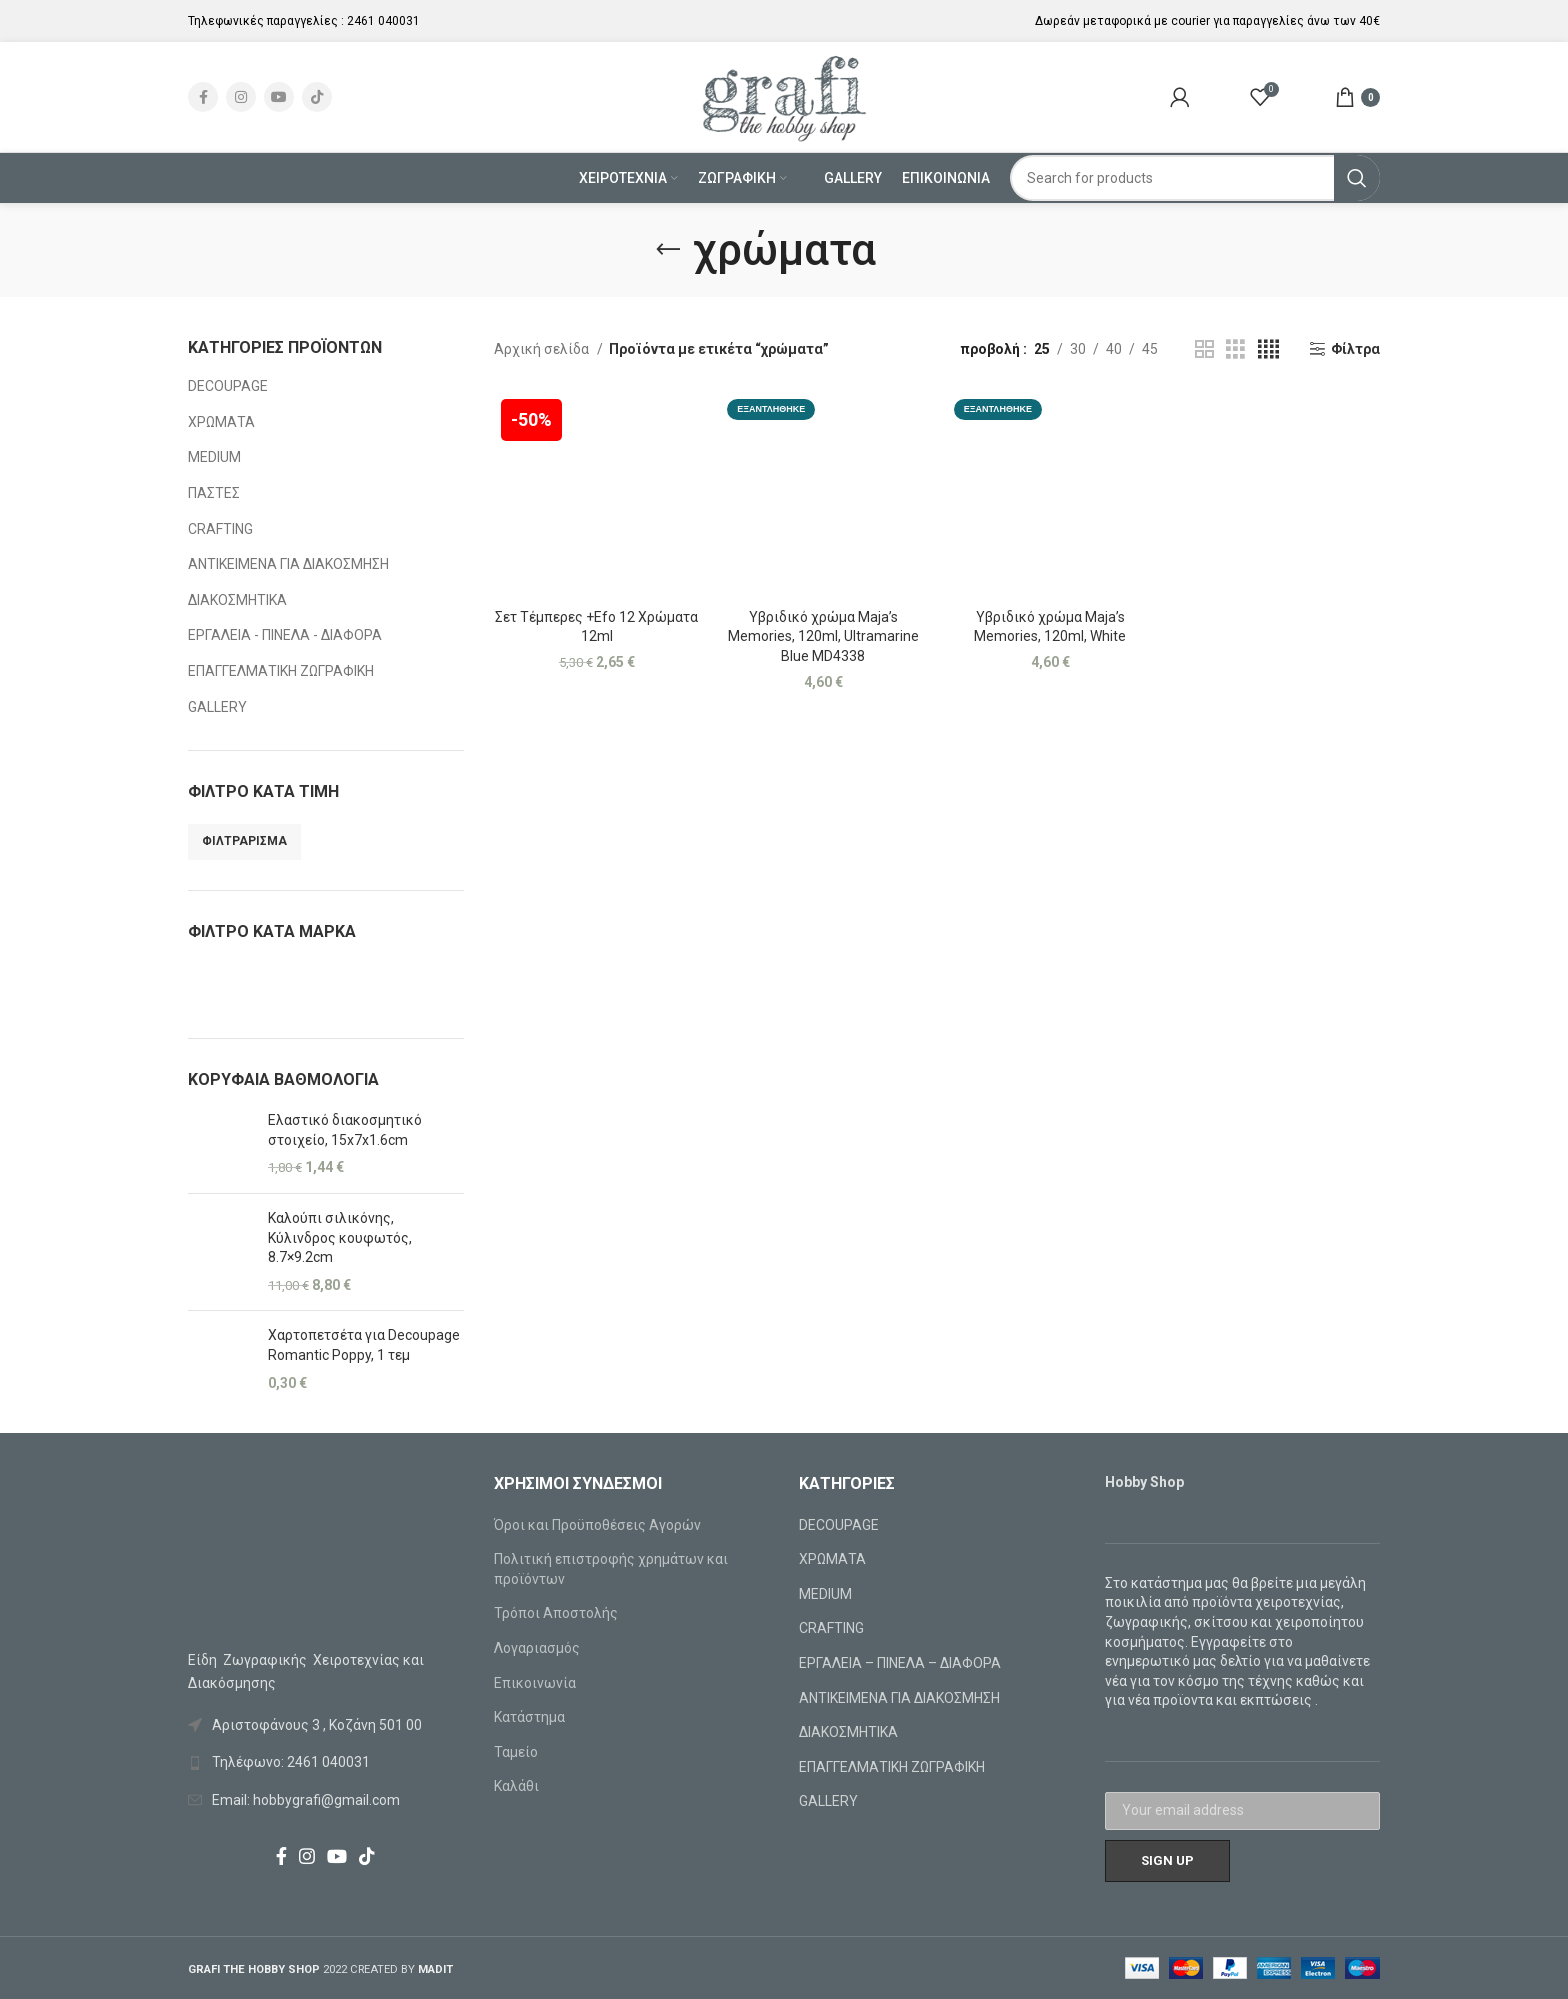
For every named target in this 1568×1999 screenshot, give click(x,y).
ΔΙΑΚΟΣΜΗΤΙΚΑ (237, 600)
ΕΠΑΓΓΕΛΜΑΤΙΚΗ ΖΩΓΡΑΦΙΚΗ (281, 671)
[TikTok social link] (317, 97)
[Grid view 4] (1268, 349)
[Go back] (668, 250)
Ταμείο (516, 1752)
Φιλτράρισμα (244, 841)
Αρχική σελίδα (543, 349)
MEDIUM (214, 457)
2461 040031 (383, 21)
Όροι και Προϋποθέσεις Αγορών (597, 1525)
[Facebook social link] (203, 97)
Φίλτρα (1355, 349)
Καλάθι (516, 1786)
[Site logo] (784, 96)
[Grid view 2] (1204, 349)
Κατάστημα (529, 1717)
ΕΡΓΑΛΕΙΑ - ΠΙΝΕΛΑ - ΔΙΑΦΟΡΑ (285, 635)
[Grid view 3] (1235, 349)
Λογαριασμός (537, 1648)
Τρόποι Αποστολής (556, 1613)
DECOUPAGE (228, 386)
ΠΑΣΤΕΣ (214, 493)
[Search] (1195, 178)
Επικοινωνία (535, 1683)
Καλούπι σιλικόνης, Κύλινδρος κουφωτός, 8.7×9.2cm (340, 1237)
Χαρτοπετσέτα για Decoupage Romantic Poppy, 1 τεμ (364, 1345)
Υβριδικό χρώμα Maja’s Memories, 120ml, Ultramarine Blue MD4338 (823, 636)
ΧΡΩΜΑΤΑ (221, 422)
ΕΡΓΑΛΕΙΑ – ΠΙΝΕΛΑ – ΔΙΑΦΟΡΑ (900, 1663)
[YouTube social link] (279, 97)
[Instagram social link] (241, 97)
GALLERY (217, 707)
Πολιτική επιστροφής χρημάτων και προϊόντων (611, 1569)
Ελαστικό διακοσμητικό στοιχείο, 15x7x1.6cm (345, 1130)
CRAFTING (220, 529)
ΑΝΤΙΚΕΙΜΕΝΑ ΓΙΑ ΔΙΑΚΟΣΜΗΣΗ (288, 564)
